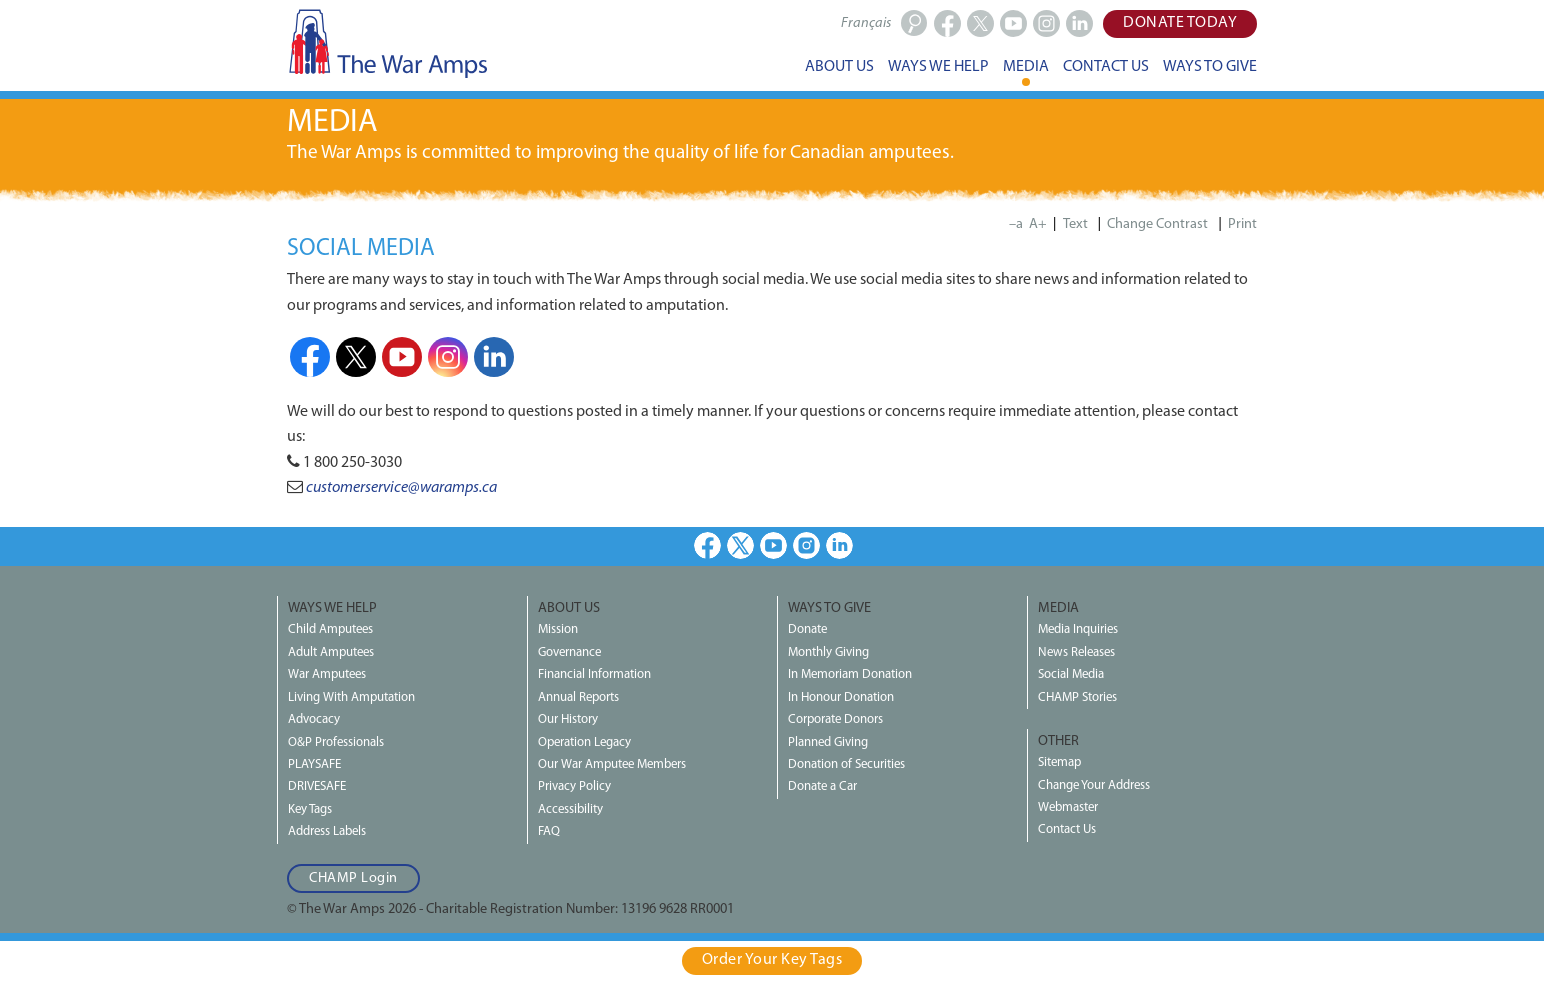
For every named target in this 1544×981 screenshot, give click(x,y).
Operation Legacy (584, 742)
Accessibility (570, 809)
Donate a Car (822, 786)
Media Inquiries (1078, 629)
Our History (568, 719)
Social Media (1071, 674)
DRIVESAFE (317, 786)
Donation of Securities (846, 764)
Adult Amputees (331, 652)
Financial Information (594, 674)
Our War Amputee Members (612, 764)
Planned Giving (828, 742)
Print (1242, 224)
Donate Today (1180, 23)
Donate (807, 629)
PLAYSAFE (314, 764)
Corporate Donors (835, 719)
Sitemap (1059, 762)
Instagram (448, 357)
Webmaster (1068, 807)
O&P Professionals (336, 742)
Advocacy (314, 719)
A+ (1038, 224)
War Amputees (327, 674)
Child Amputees (330, 629)
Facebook (310, 357)
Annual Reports (578, 697)
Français (866, 23)
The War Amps (387, 43)
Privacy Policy (574, 786)
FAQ (549, 831)
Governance (569, 652)
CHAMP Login (353, 878)
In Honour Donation (841, 697)
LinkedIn (494, 357)
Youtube (402, 357)
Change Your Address (1094, 785)
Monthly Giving (828, 652)
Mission (558, 629)
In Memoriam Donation (850, 674)
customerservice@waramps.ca (401, 488)
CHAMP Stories (1077, 697)
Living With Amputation (351, 697)
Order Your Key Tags (772, 960)
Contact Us (1067, 829)
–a (1016, 224)
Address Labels (327, 831)
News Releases (1076, 652)
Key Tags (310, 809)
